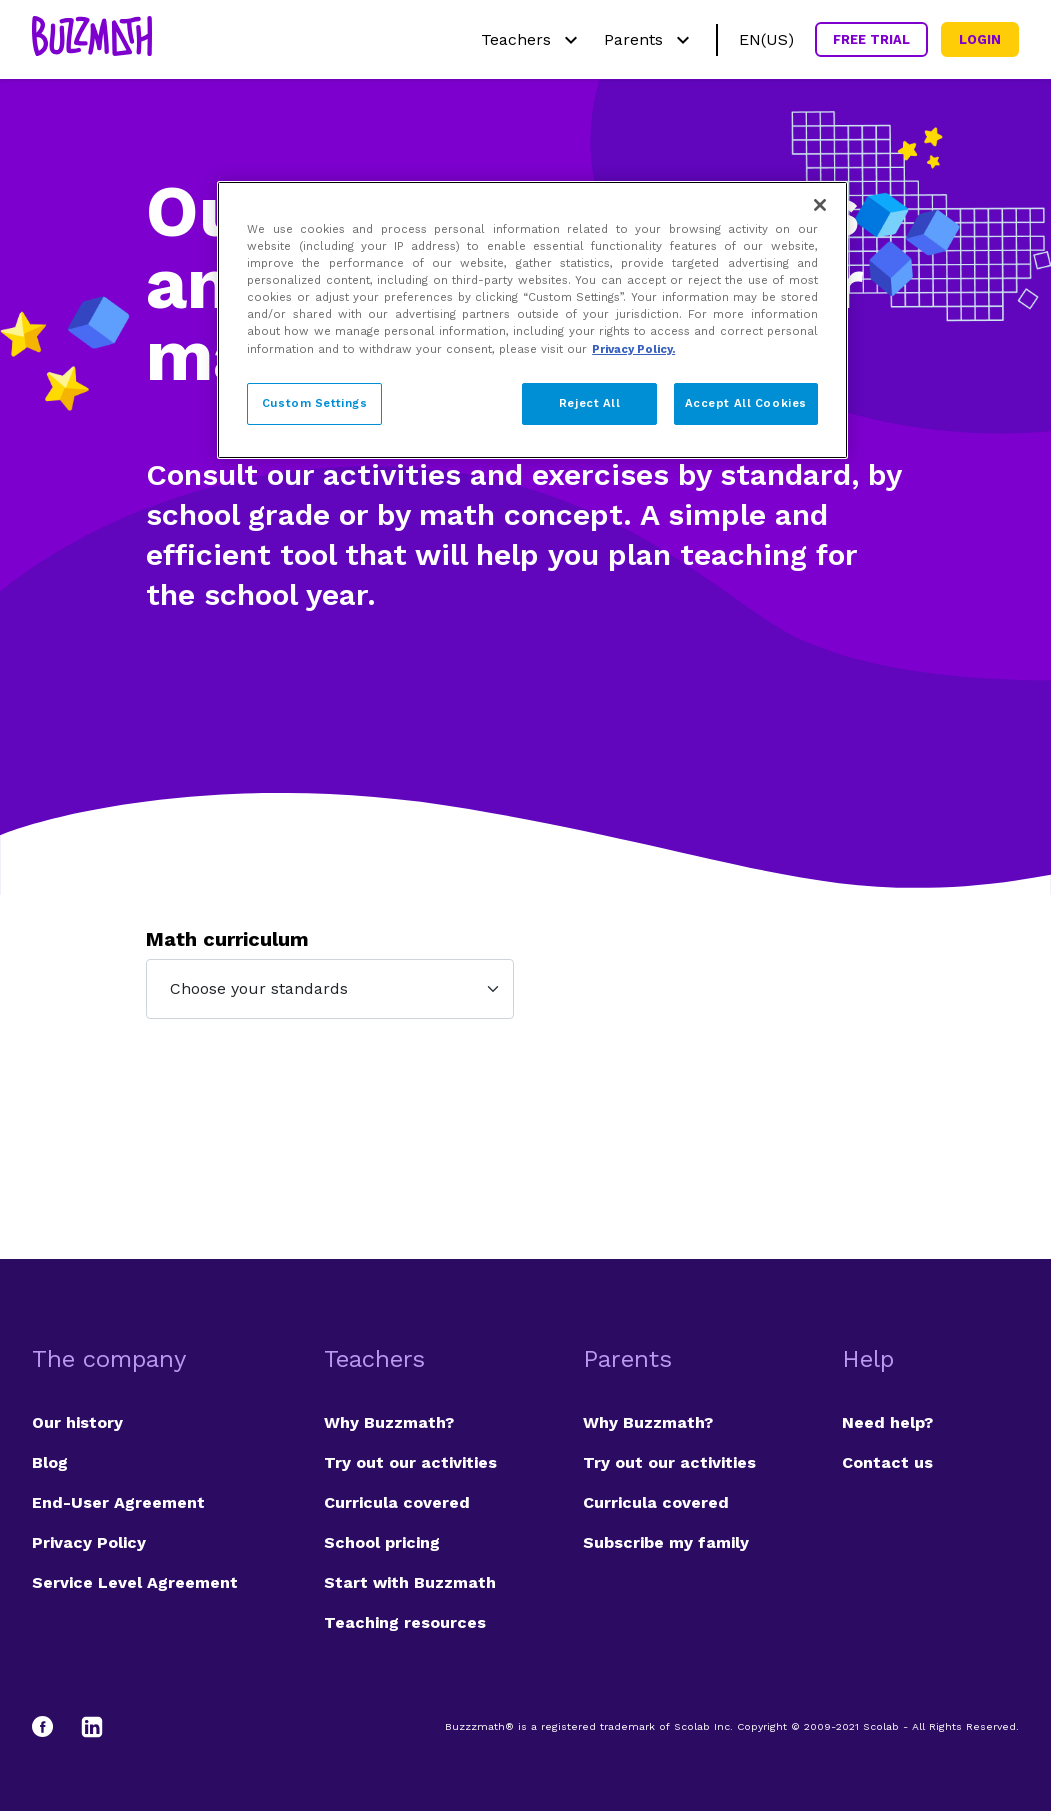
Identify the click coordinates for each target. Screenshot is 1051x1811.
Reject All (590, 403)
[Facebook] (52, 1727)
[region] (532, 319)
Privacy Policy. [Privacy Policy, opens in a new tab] (633, 349)
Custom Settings (315, 403)
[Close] (820, 205)
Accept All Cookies (746, 403)
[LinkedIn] (92, 1727)
